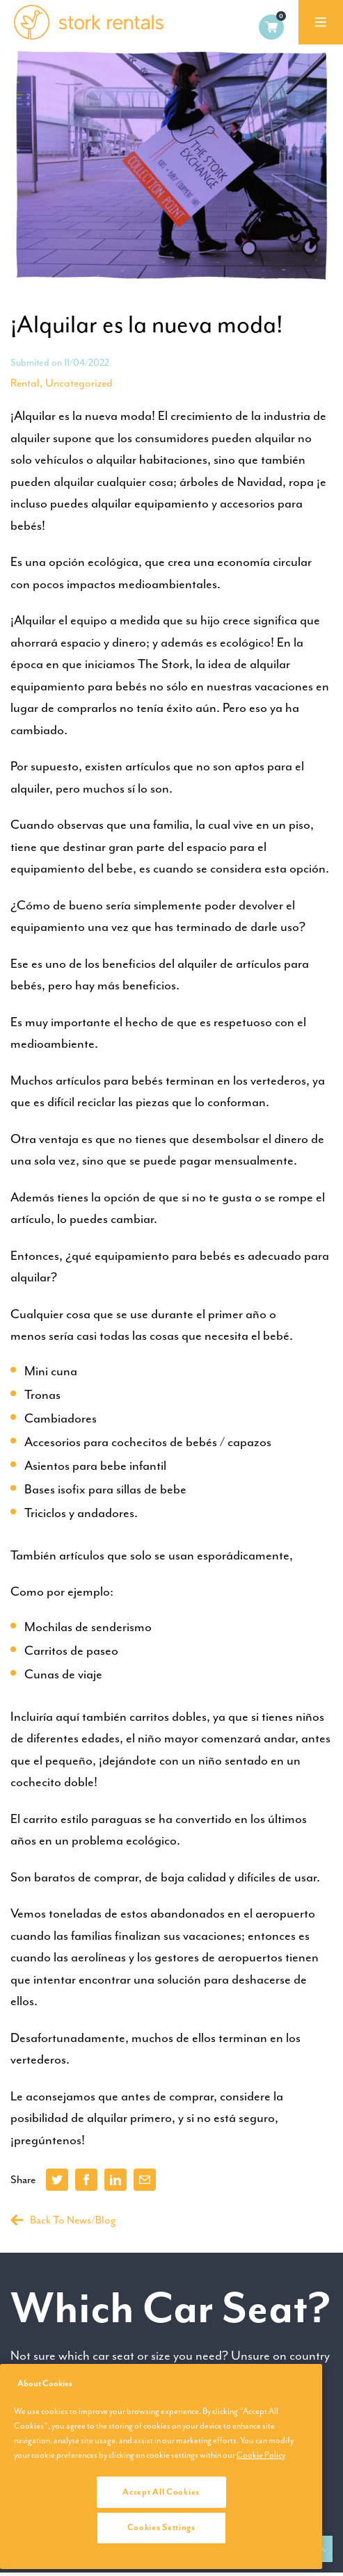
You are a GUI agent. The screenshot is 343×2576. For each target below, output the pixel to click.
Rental (25, 383)
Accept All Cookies (161, 2491)
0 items (271, 27)
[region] (161, 2466)
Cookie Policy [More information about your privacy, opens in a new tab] (261, 2455)
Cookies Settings (161, 2527)
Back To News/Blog (62, 2220)
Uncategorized (79, 383)
